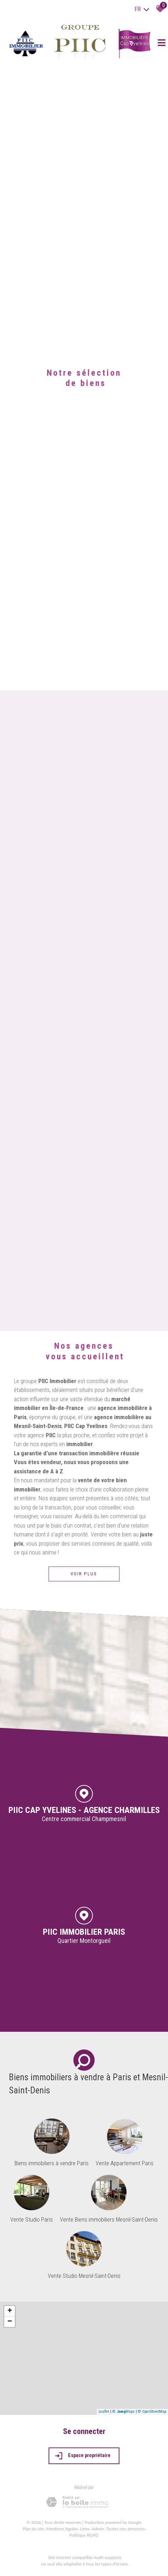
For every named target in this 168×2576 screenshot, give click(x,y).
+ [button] (9, 2311)
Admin (98, 2528)
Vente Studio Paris (31, 2219)
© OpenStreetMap (152, 2411)
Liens (85, 2528)
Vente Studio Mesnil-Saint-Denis (84, 2276)
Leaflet (104, 2411)
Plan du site (33, 2528)
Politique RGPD (83, 2535)
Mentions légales (62, 2528)
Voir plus (84, 1573)
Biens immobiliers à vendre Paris (52, 2163)
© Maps (123, 2411)
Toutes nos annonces (125, 2528)
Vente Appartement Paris (124, 2163)
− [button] (9, 2321)
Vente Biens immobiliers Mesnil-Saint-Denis (109, 2219)
